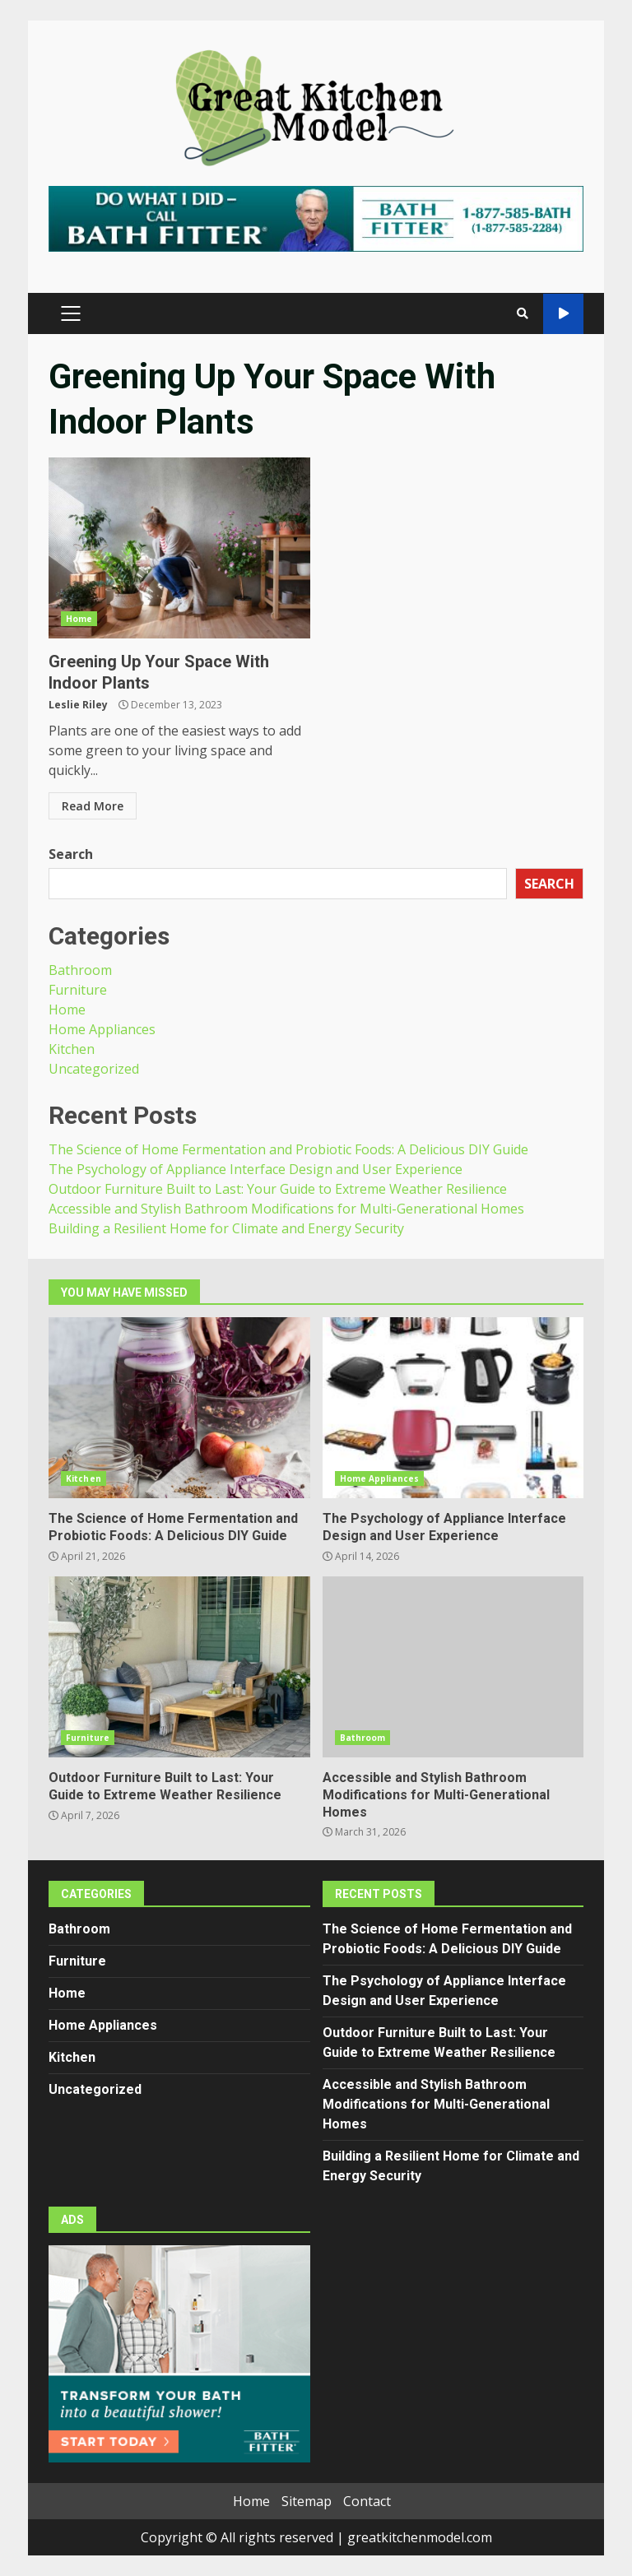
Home (79, 618)
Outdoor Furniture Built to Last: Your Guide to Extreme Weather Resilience (278, 1189)
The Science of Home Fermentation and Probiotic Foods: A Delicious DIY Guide (288, 1149)
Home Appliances (102, 1029)
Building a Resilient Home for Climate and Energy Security (226, 1228)
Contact (367, 2501)
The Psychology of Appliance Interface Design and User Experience (255, 1169)
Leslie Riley (78, 705)
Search (71, 854)
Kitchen (72, 1049)
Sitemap (306, 2501)
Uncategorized (94, 1069)
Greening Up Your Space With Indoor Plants (179, 547)
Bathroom (80, 970)
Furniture (78, 990)
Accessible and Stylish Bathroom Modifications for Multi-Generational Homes (286, 1209)
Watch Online (563, 314)
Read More (92, 806)
